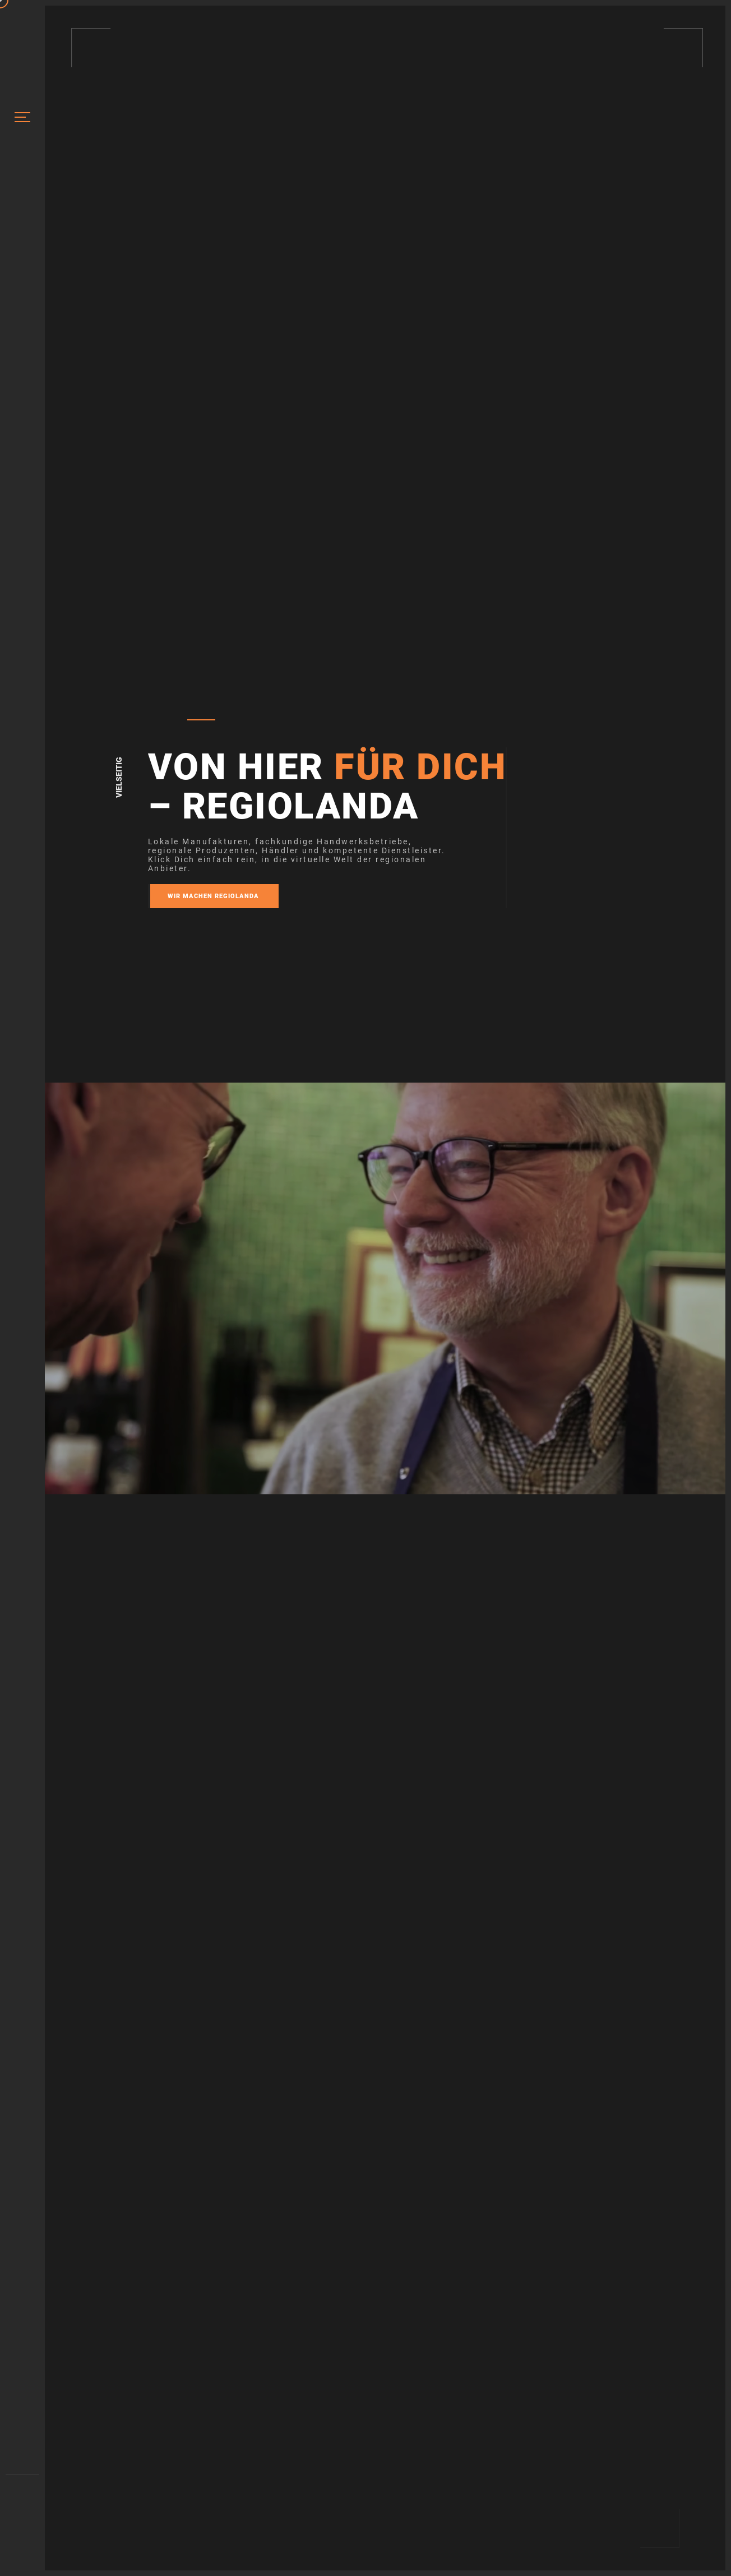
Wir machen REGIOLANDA (213, 896)
